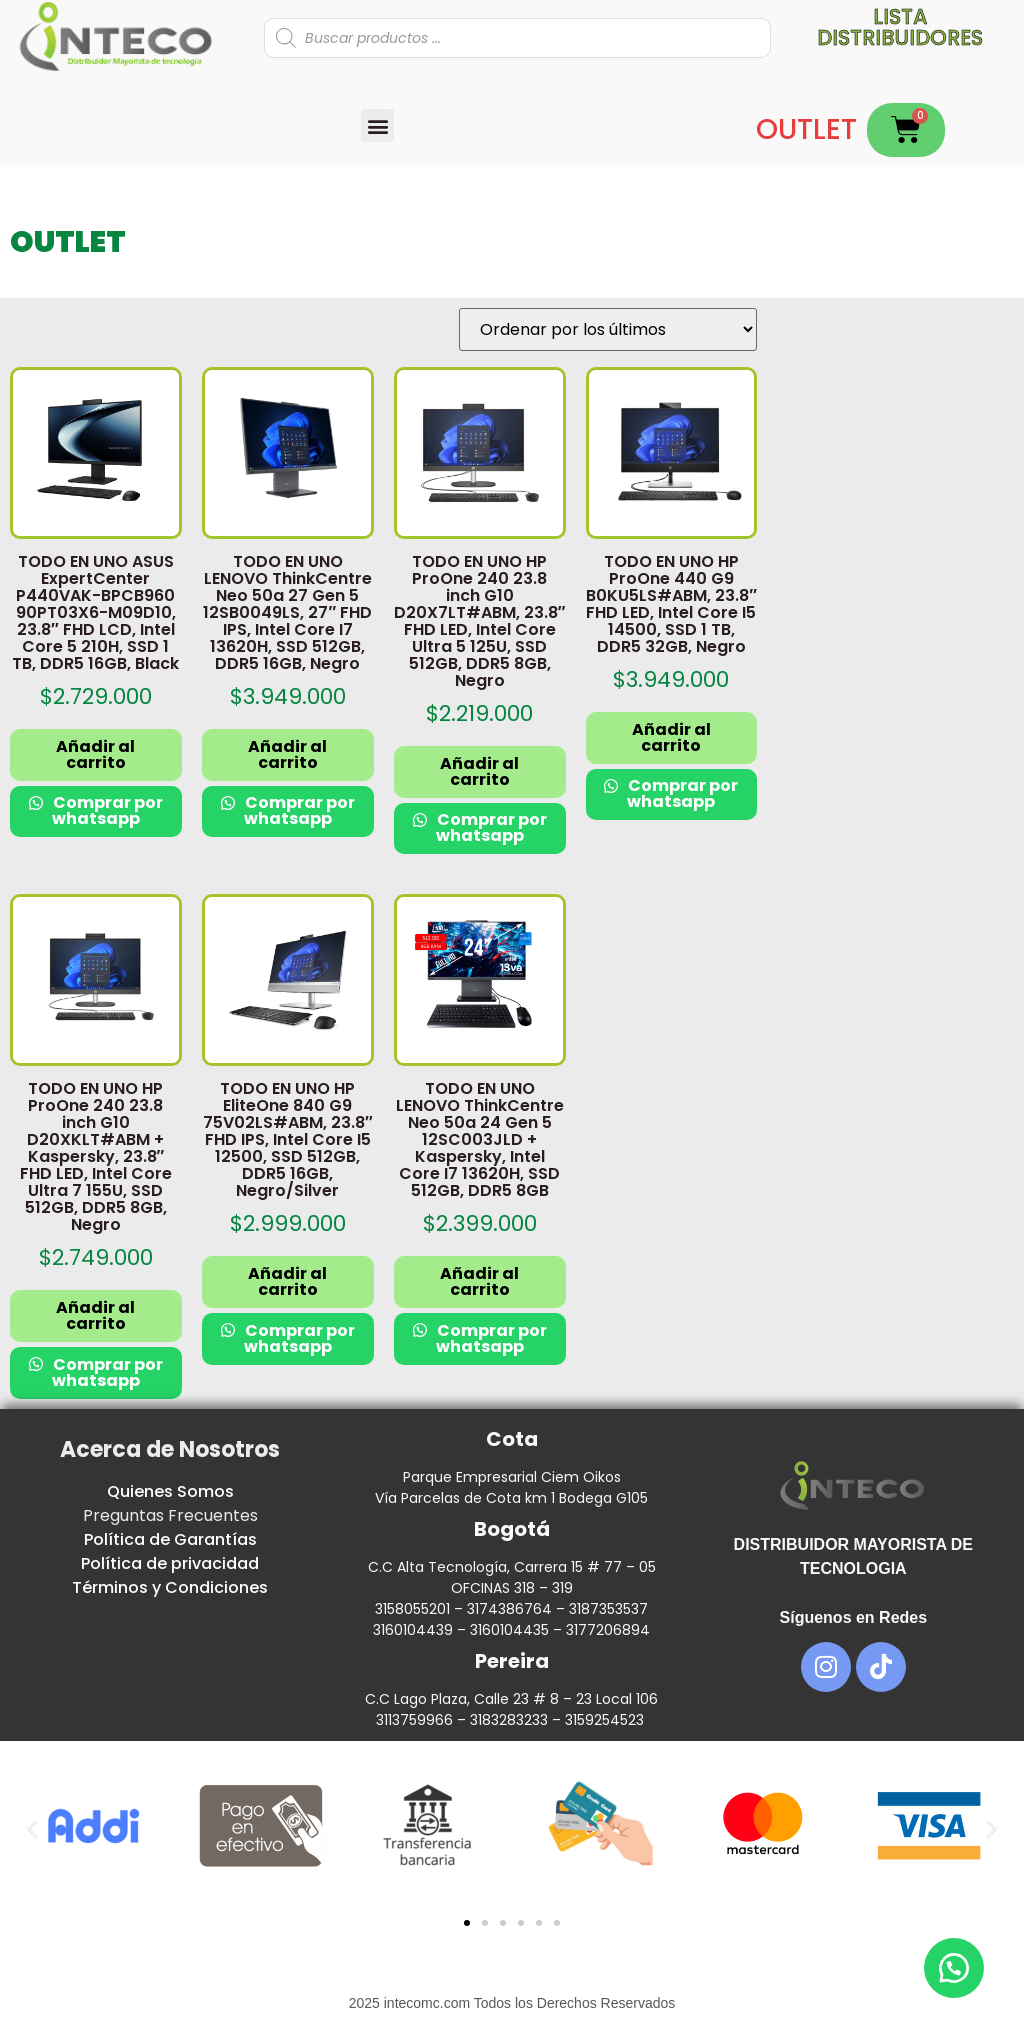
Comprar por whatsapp (106, 810)
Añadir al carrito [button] (95, 754)
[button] (377, 125)
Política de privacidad (170, 1563)
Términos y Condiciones (170, 1587)
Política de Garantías (170, 1539)
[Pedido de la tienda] (608, 329)
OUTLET (806, 129)
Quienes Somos (170, 1491)
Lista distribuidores (900, 27)
